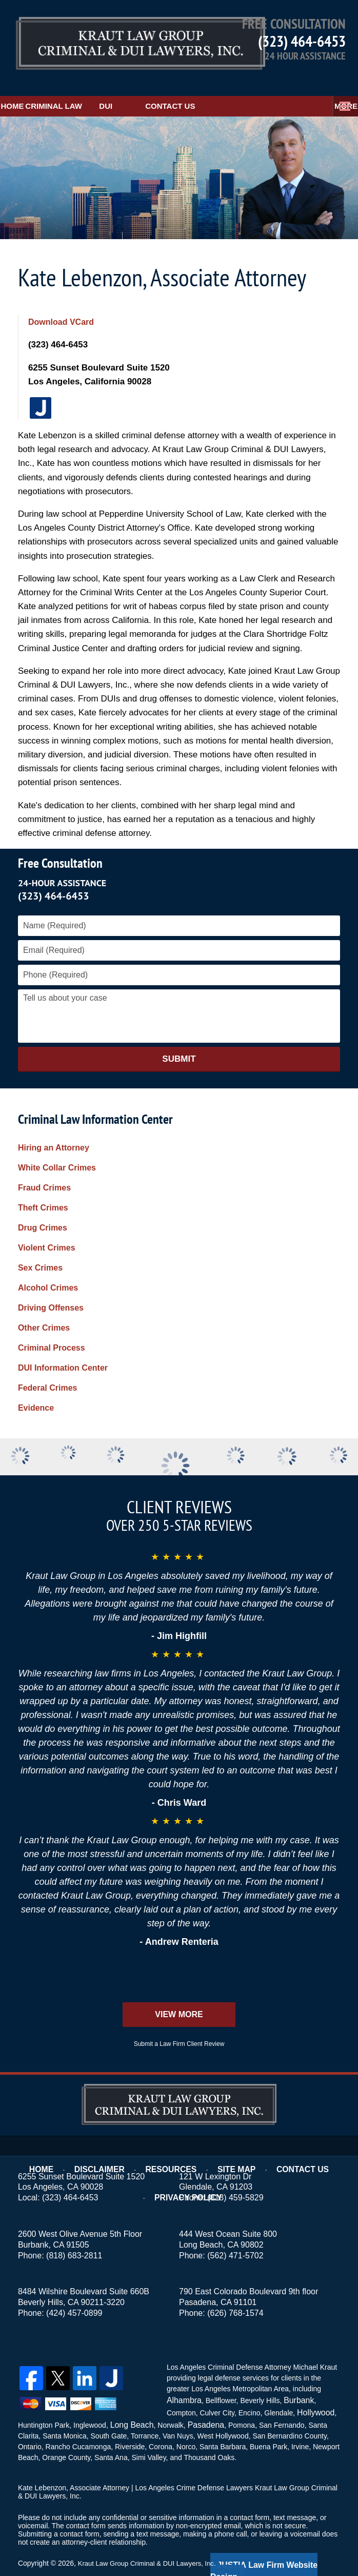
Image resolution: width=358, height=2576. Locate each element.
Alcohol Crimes (48, 1267)
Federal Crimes (47, 1367)
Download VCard (63, 302)
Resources (173, 2142)
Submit (178, 1039)
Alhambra (182, 2379)
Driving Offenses (51, 1287)
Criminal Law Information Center (95, 1099)
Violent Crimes (46, 1227)
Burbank (293, 2379)
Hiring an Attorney (53, 1127)
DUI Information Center (63, 1347)
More (335, 86)
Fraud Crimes (44, 1167)
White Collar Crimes (57, 1147)
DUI (168, 86)
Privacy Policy (188, 2156)
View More (179, 1994)
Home (27, 86)
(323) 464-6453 (302, 41)
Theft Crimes (43, 1187)
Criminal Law (100, 86)
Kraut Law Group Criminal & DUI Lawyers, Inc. (152, 2538)
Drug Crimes (42, 1207)
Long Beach (129, 2401)
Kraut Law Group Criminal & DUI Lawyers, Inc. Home (114, 38)
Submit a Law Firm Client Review (179, 2023)
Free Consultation (60, 842)
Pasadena (199, 2401)
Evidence (36, 1387)
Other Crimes (44, 1307)
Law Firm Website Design (285, 2539)
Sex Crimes (40, 1247)
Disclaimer (107, 2142)
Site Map (235, 2142)
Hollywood (313, 2390)
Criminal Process (51, 1327)
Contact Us (232, 86)
